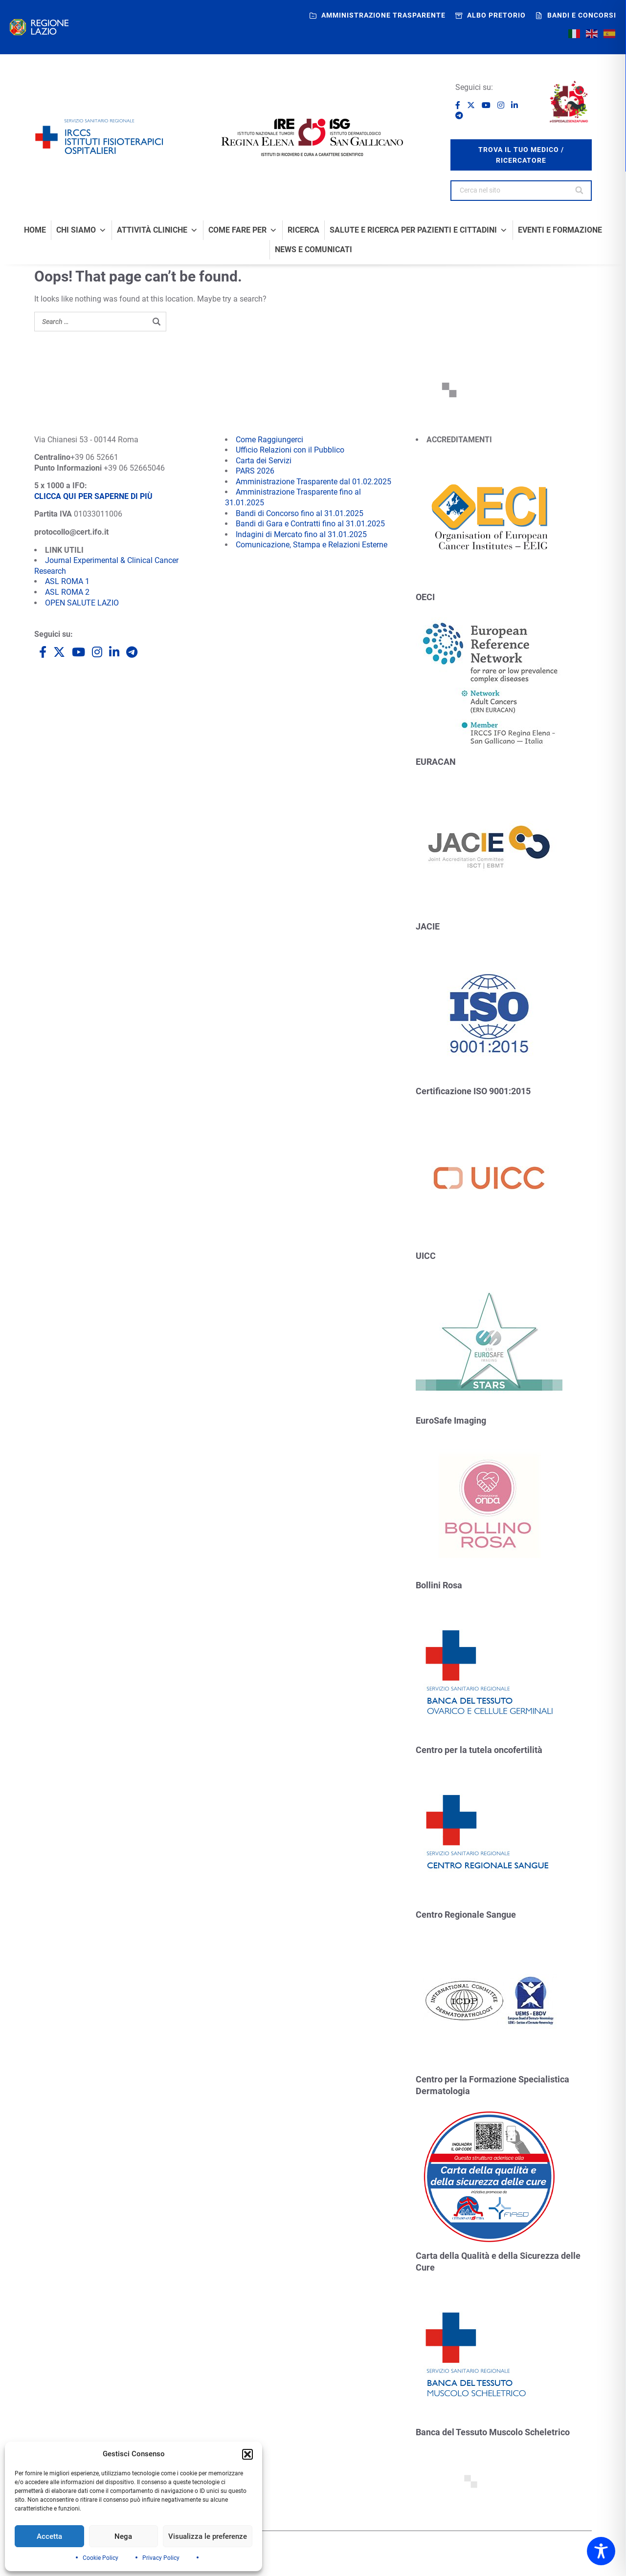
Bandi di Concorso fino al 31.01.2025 (299, 513)
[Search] (580, 190)
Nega (123, 2536)
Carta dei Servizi (263, 460)
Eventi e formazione (560, 230)
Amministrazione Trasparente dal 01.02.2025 (313, 481)
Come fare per (242, 230)
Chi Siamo (81, 230)
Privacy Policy (160, 2557)
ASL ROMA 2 (67, 592)
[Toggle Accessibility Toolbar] (601, 2551)
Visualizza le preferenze (207, 2536)
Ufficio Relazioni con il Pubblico (290, 450)
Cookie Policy (100, 2557)
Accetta (49, 2536)
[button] (247, 2454)
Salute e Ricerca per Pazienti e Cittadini (419, 230)
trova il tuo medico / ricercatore (521, 155)
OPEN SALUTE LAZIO (82, 602)
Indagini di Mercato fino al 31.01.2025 (301, 534)
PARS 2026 (255, 471)
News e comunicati (313, 249)
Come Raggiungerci (269, 439)
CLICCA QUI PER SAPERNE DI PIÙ (93, 496)
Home (35, 230)
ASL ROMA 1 (67, 581)
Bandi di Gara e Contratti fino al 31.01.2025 (310, 523)
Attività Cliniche (157, 230)
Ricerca (303, 230)
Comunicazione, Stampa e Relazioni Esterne (311, 544)
